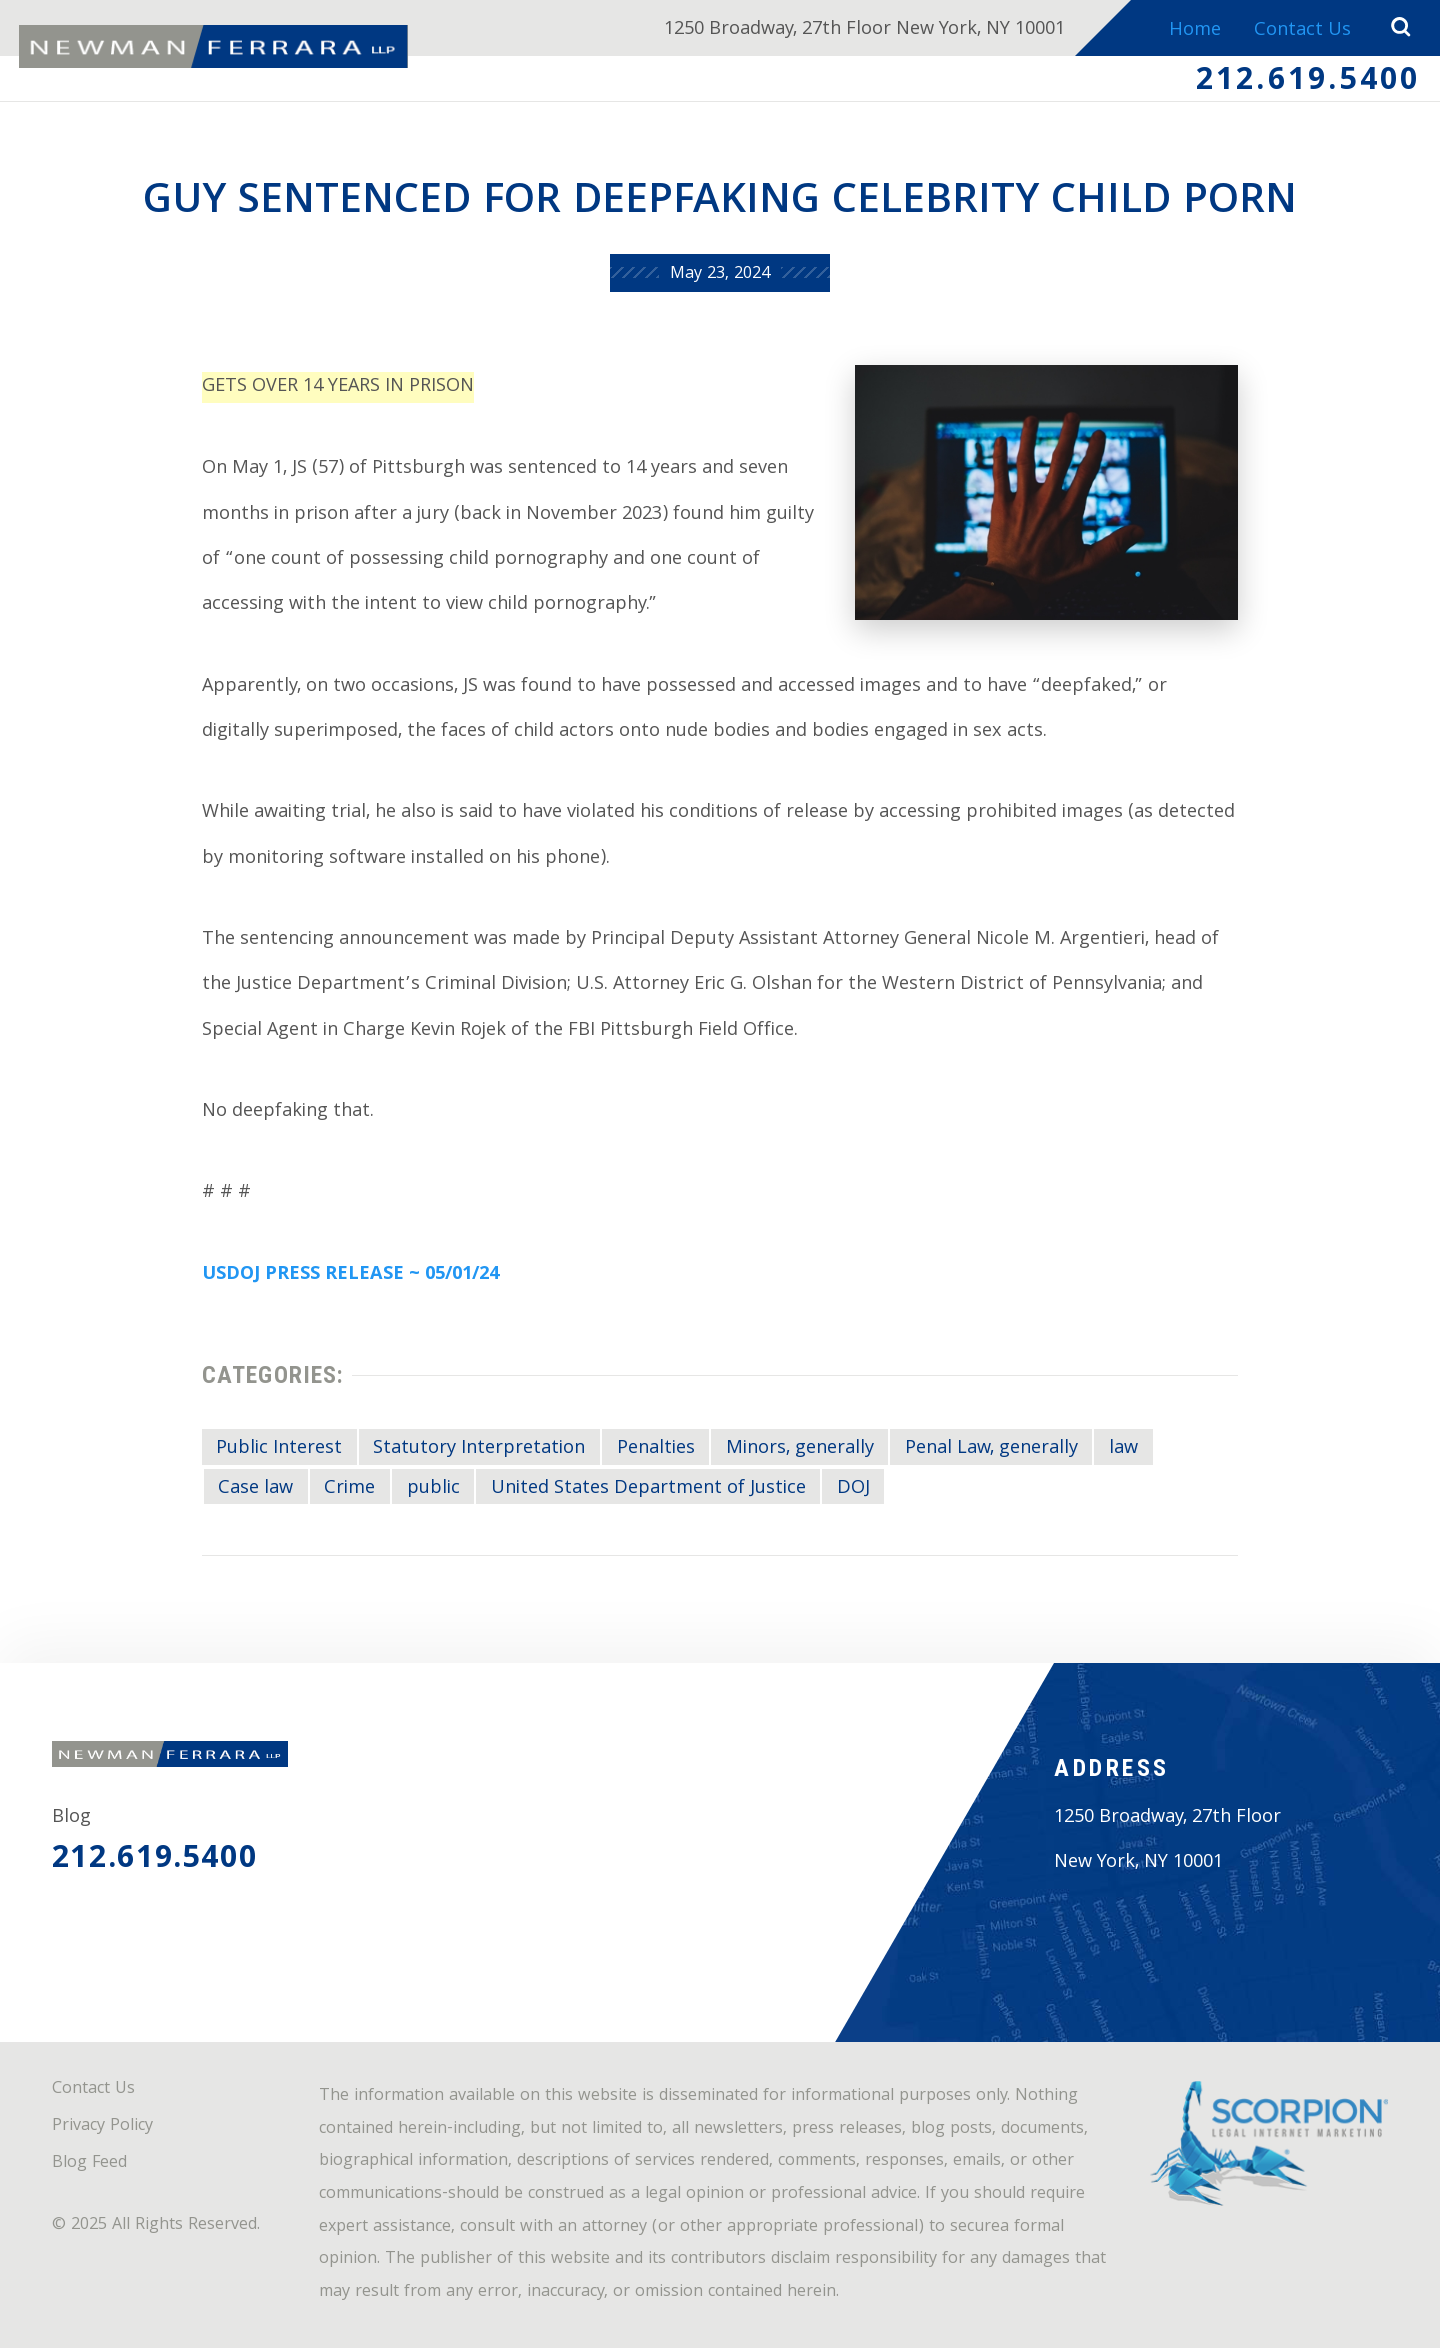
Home (1195, 31)
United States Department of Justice (648, 1489)
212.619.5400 (1308, 83)
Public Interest (279, 1449)
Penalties (656, 1449)
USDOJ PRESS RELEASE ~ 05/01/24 (350, 1275)
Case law (255, 1489)
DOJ (853, 1489)
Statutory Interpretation (479, 1449)
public (433, 1489)
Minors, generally (800, 1449)
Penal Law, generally (991, 1449)
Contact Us (1302, 31)
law (1123, 1449)
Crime (349, 1489)
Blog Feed (89, 2163)
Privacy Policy (102, 2126)
